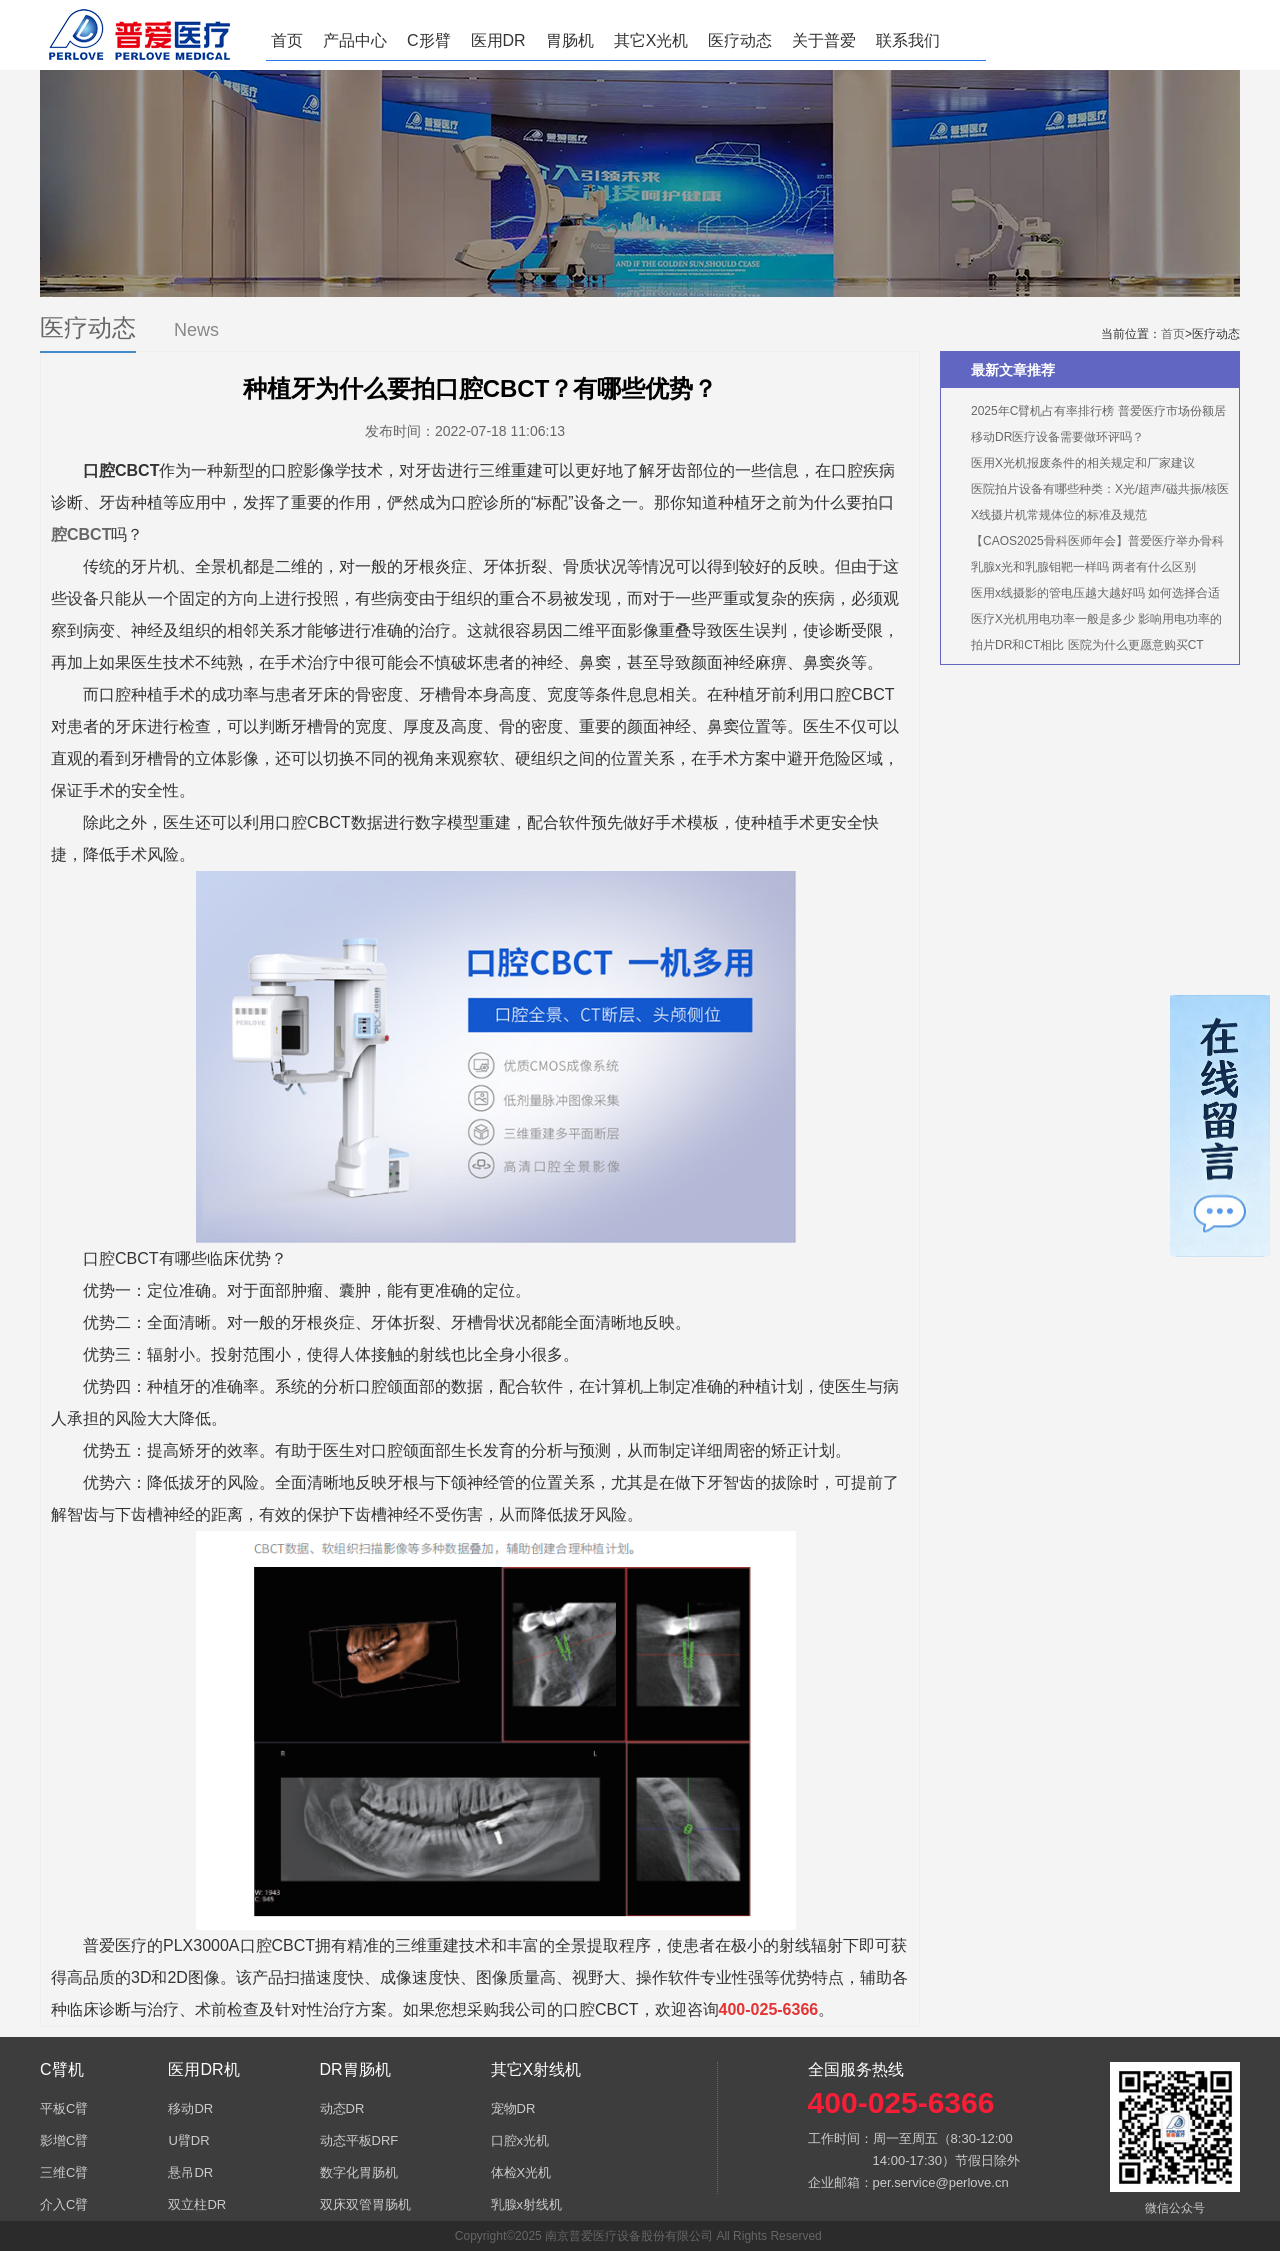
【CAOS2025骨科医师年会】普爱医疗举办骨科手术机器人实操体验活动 (1087, 544)
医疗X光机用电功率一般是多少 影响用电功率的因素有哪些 (1086, 622)
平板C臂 (64, 2108)
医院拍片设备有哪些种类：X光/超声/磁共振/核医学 (1090, 492)
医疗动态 (740, 40)
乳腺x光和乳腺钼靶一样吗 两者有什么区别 (1083, 567)
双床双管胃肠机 (365, 2204)
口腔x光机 (520, 2140)
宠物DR (513, 2108)
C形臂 (429, 40)
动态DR (342, 2108)
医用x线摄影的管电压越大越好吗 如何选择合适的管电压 (1085, 596)
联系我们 (908, 40)
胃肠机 (570, 40)
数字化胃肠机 (359, 2172)
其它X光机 (651, 40)
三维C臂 (64, 2172)
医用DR (498, 40)
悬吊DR (190, 2172)
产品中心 (355, 40)
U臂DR (188, 2140)
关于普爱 (824, 40)
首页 (287, 40)
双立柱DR (197, 2204)
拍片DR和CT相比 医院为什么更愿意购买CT (1087, 645)
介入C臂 (64, 2204)
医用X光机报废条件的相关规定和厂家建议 (1083, 463)
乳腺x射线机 (527, 2204)
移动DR (190, 2108)
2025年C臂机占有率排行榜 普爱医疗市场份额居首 (1088, 414)
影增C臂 (64, 2140)
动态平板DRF (359, 2140)
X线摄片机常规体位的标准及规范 (1059, 515)
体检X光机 (521, 2172)
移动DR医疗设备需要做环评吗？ (1057, 437)
